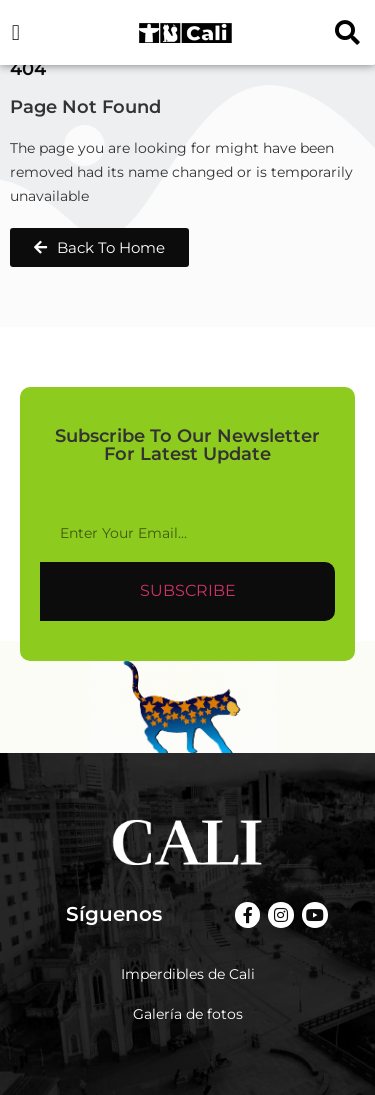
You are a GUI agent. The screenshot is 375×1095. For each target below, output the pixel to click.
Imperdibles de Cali (188, 974)
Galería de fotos (188, 1014)
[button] (15, 32)
